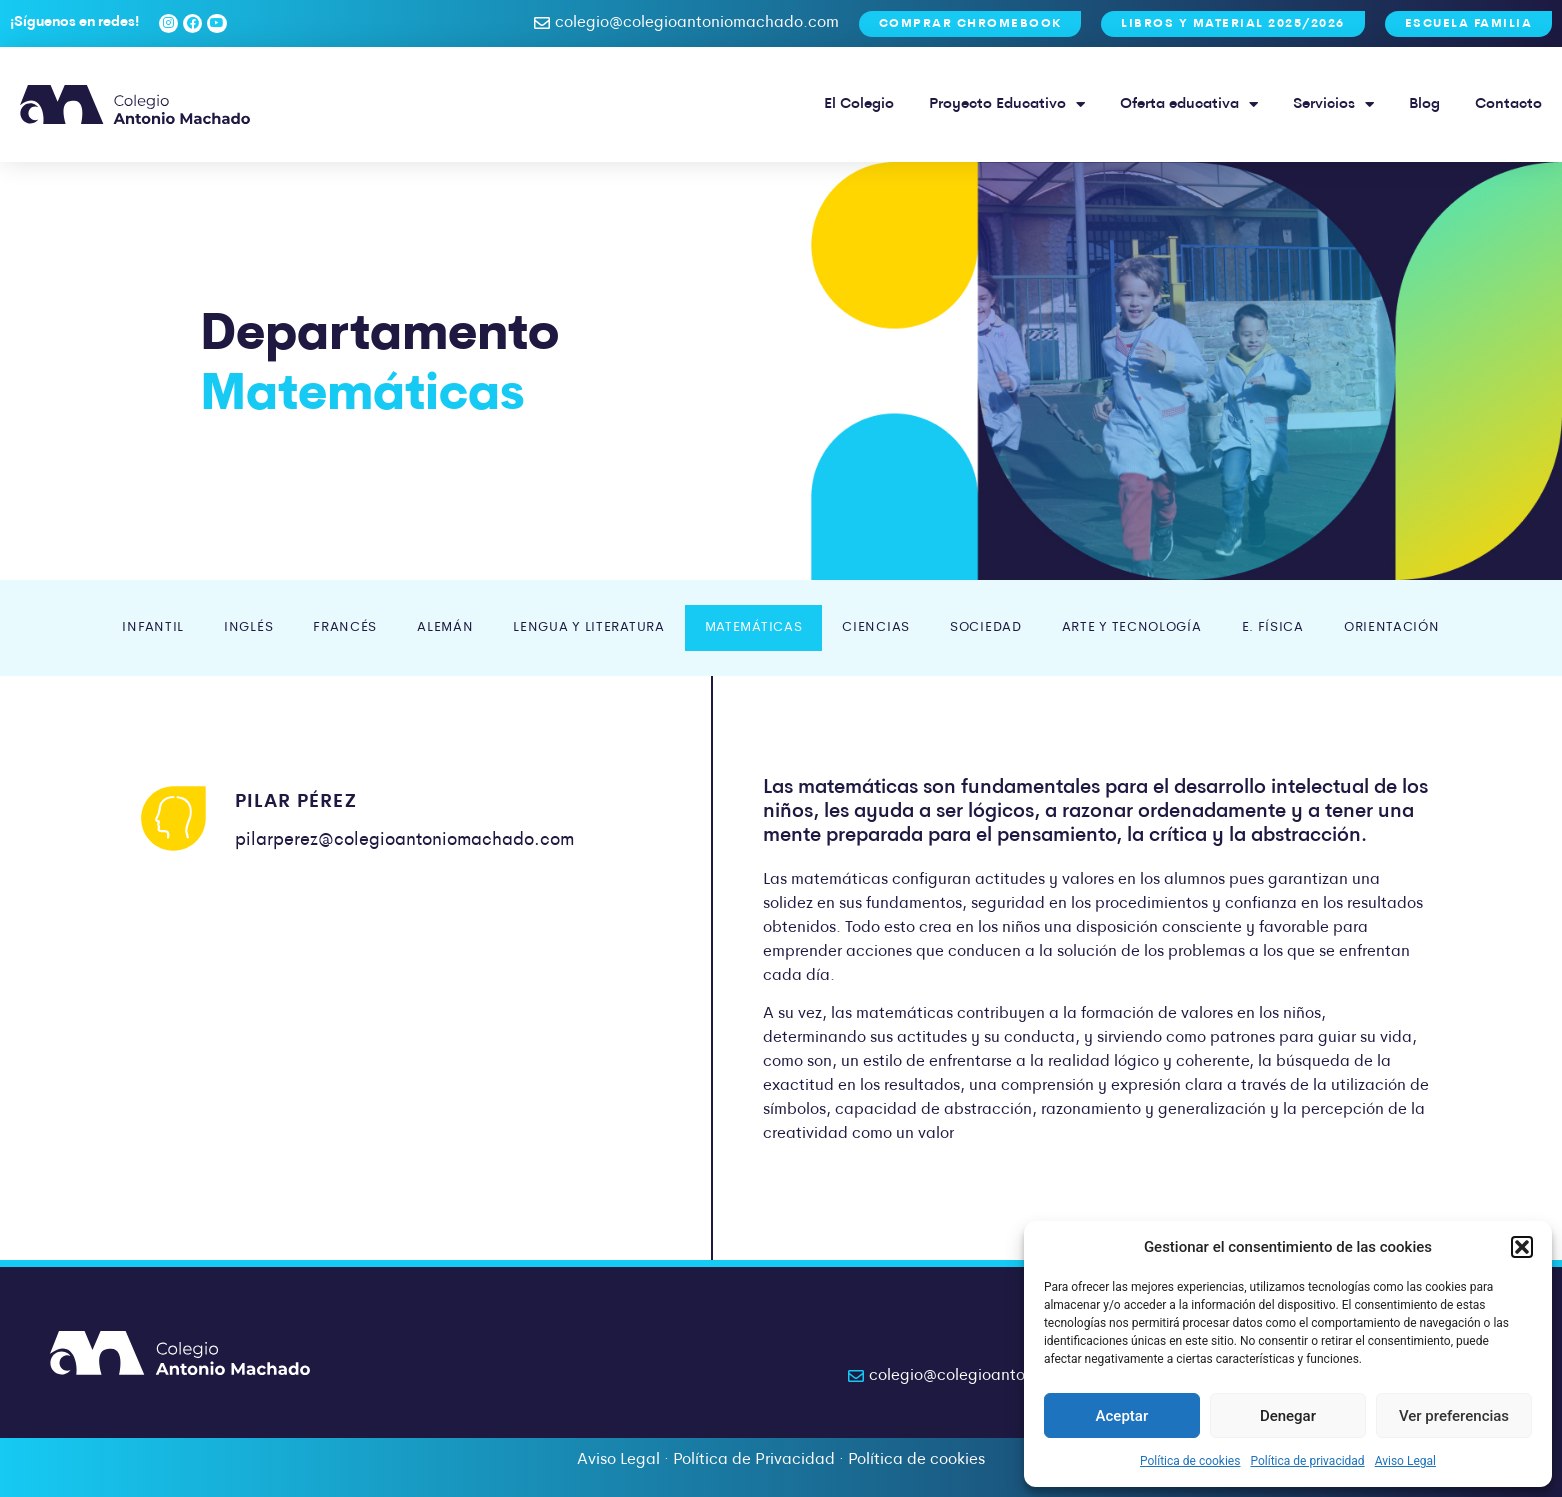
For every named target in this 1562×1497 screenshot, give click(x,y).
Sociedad (986, 627)
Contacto (1508, 104)
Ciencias (876, 627)
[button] (1522, 1247)
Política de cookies (1190, 1461)
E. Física (1273, 627)
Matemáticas (754, 627)
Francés (345, 627)
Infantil (153, 627)
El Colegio (859, 104)
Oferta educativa (1189, 104)
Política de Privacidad (754, 1460)
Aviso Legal (1405, 1461)
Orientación (1392, 627)
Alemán (445, 627)
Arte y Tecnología (1132, 627)
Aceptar (1122, 1416)
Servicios (1333, 104)
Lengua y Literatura (588, 627)
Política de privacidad (1307, 1461)
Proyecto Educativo (1007, 104)
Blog (1424, 104)
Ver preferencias (1454, 1416)
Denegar (1288, 1416)
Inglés (248, 627)
